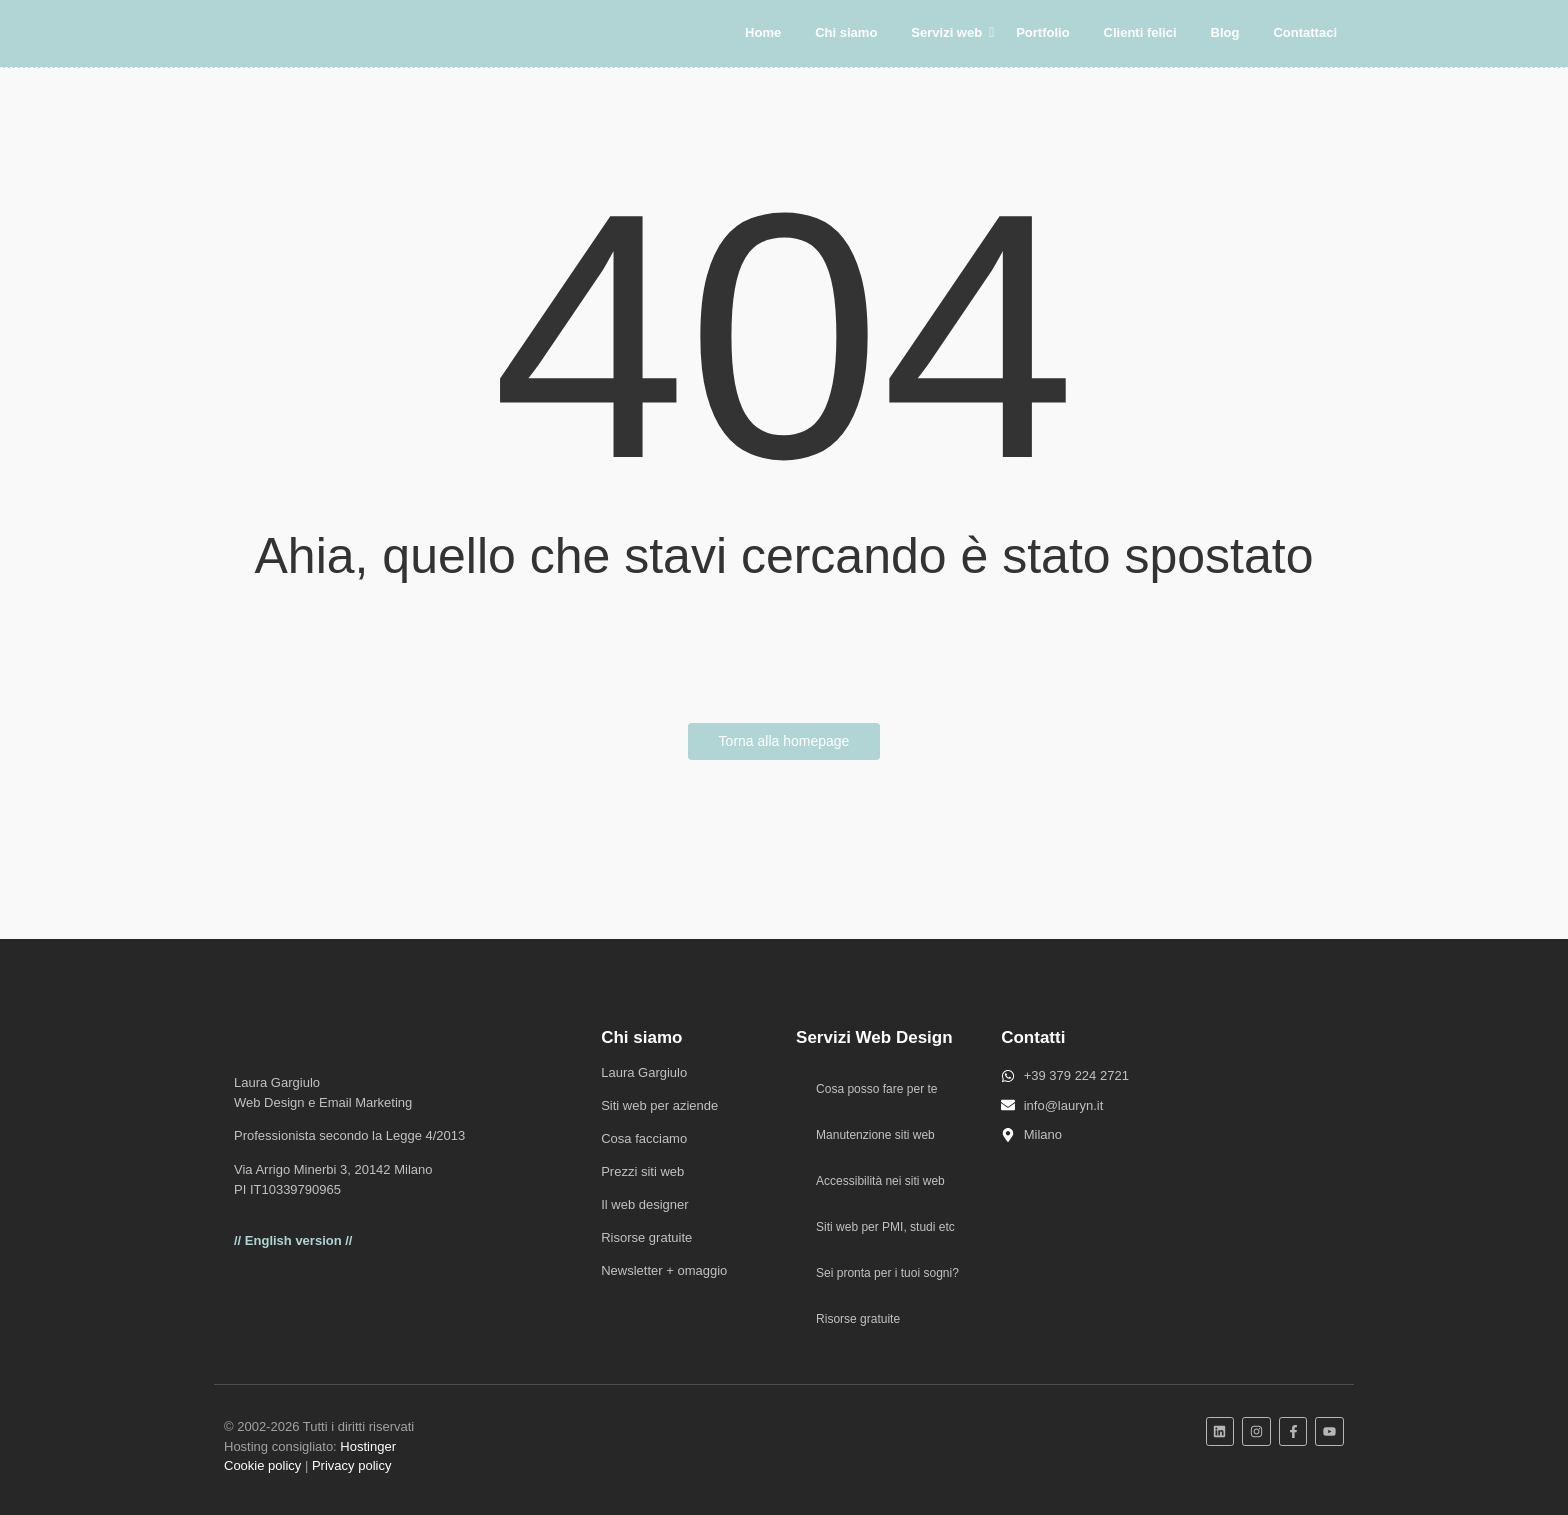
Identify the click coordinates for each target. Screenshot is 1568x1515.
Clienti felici (1140, 32)
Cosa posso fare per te (876, 1089)
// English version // (293, 1240)
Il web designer (644, 1204)
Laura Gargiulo (644, 1072)
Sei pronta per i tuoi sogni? (887, 1273)
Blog (1225, 32)
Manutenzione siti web (875, 1135)
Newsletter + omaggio (664, 1270)
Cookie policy (262, 1465)
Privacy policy (351, 1465)
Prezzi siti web (642, 1171)
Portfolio (1042, 32)
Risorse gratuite (646, 1237)
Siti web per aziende (659, 1105)
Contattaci (1305, 32)
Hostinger (368, 1446)
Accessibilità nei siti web (880, 1181)
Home (763, 32)
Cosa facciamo (644, 1138)
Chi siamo (846, 32)
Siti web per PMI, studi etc (885, 1227)
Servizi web (950, 32)
